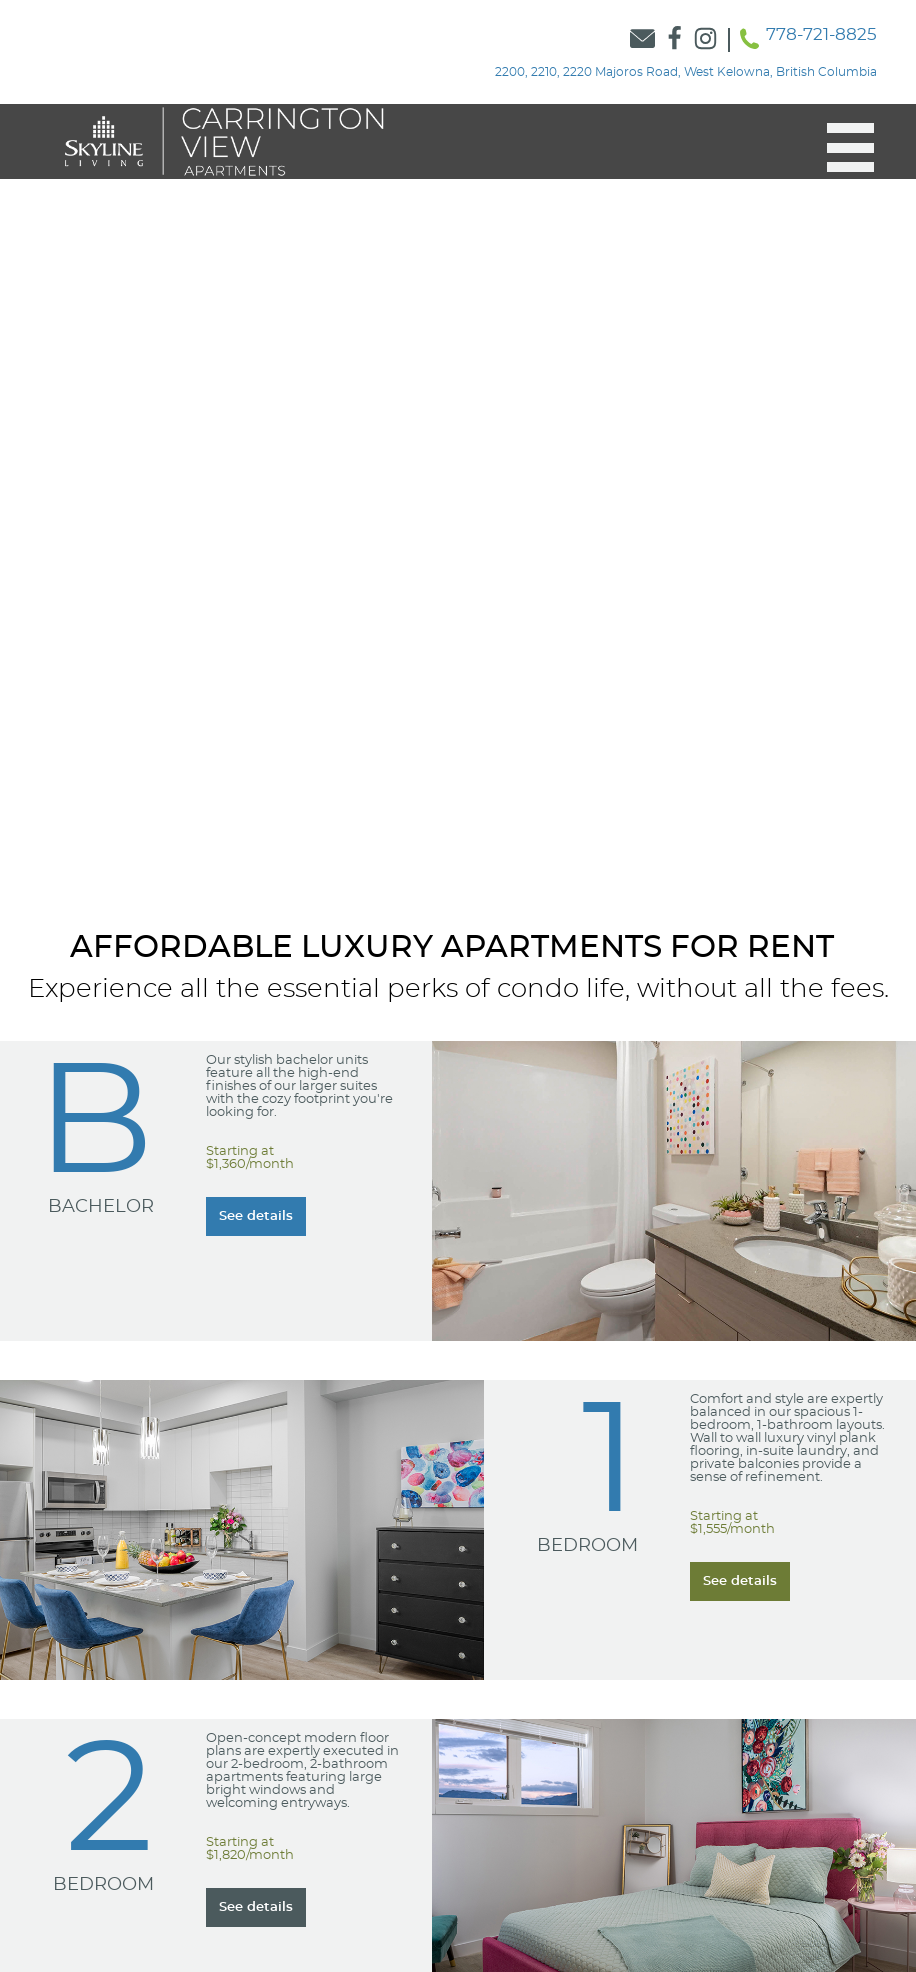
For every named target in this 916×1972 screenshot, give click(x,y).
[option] (458, 498)
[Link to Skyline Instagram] (706, 40)
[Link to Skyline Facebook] (675, 40)
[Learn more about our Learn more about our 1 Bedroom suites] (740, 1581)
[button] (840, 148)
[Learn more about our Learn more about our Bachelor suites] (256, 1216)
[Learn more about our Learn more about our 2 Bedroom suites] (256, 1907)
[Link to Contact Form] (643, 40)
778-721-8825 (821, 34)
